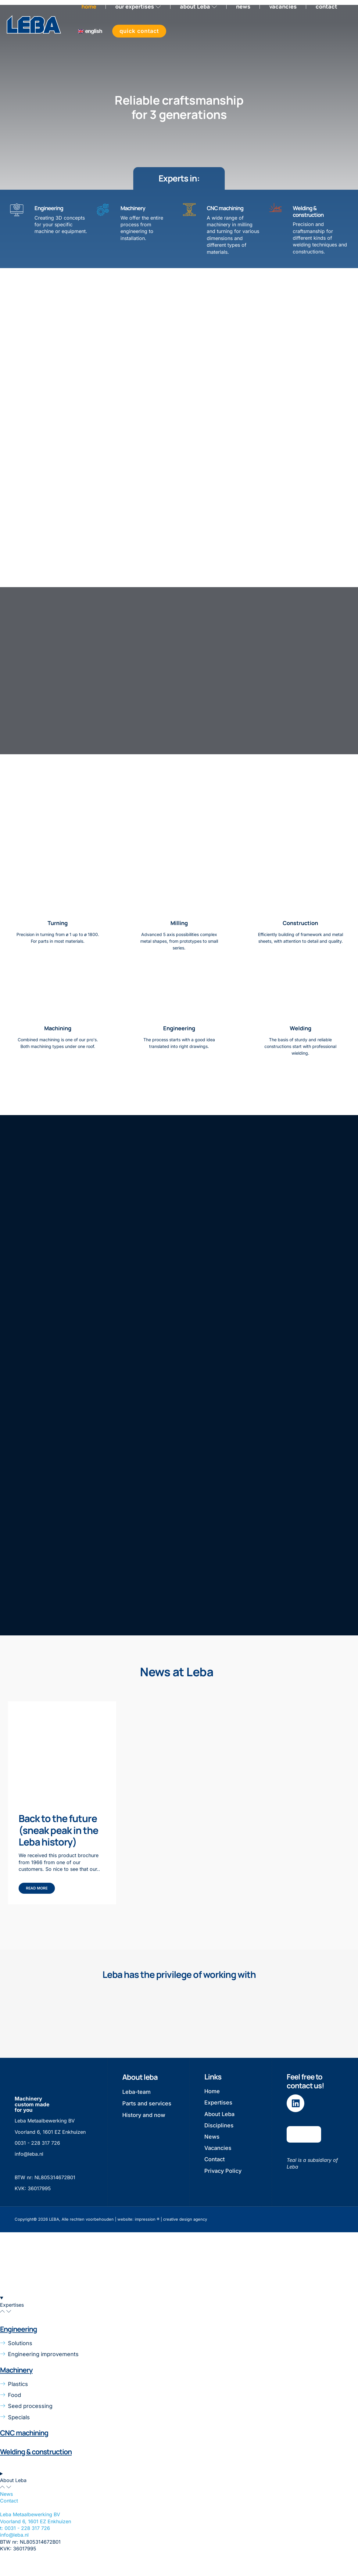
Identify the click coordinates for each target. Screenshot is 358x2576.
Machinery (132, 209)
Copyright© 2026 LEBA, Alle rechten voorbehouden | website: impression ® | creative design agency (111, 2233)
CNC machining (225, 209)
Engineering (48, 209)
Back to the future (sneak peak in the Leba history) (58, 1844)
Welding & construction (308, 212)
